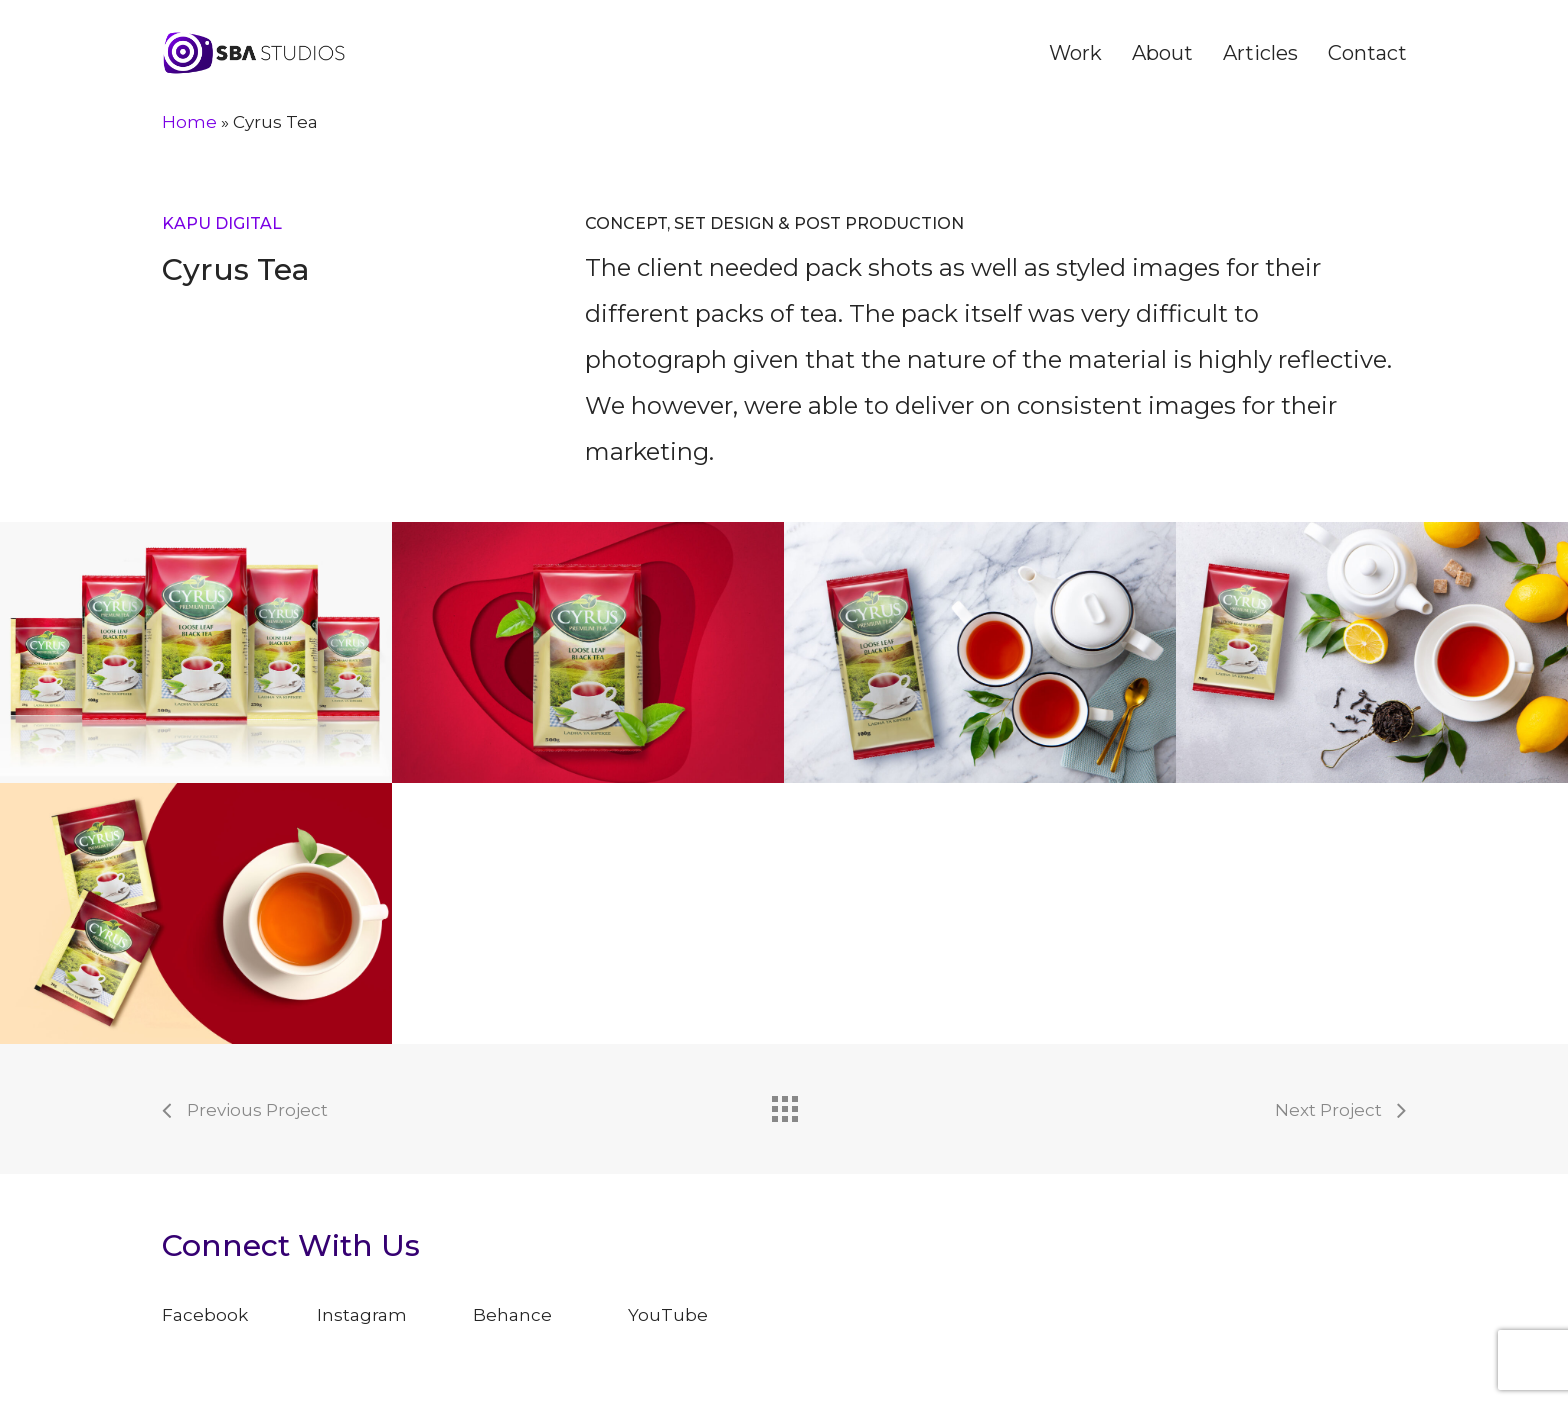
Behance (512, 1315)
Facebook (205, 1315)
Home (189, 122)
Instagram (362, 1315)
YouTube (668, 1315)
